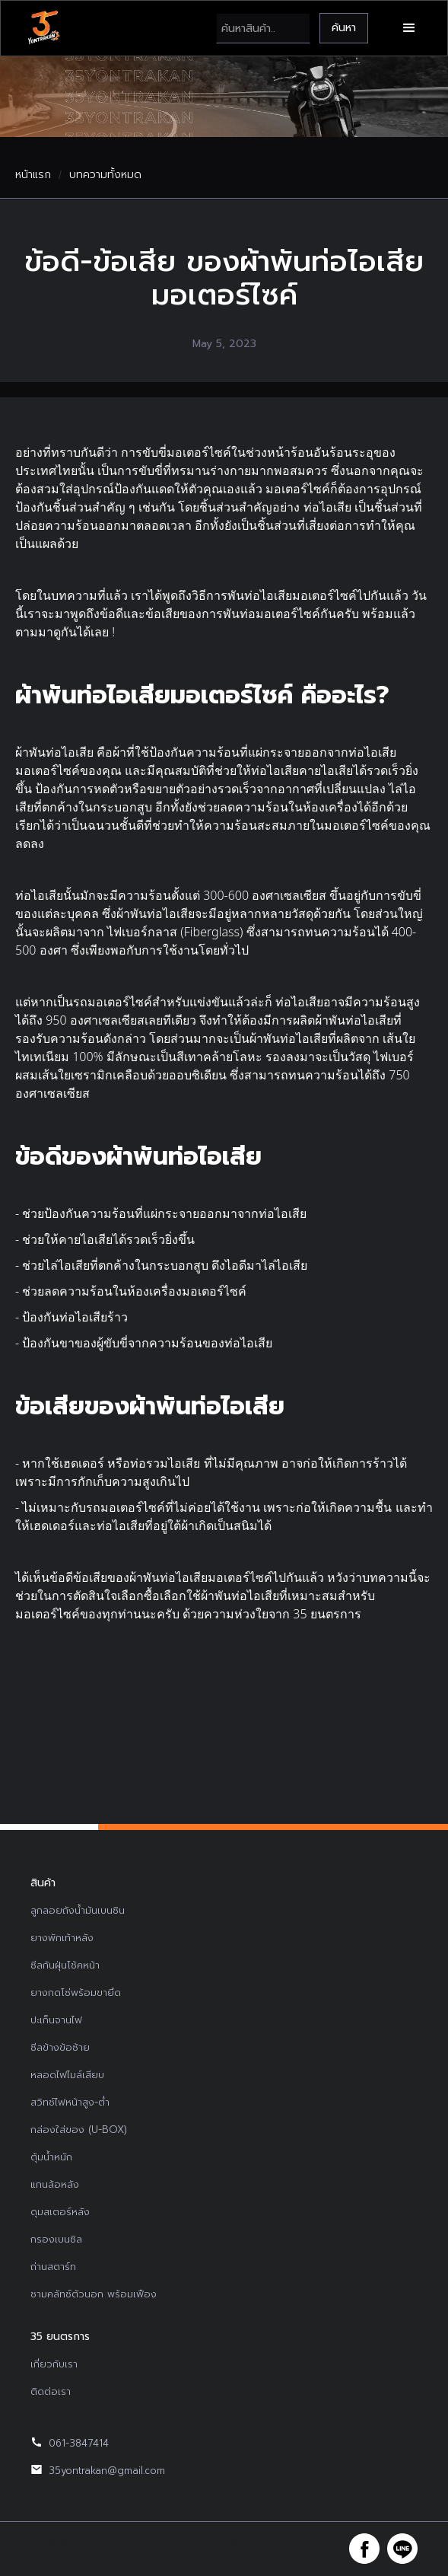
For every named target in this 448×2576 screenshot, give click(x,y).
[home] (43, 28)
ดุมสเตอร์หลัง (60, 2212)
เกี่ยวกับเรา (54, 2364)
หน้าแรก (33, 175)
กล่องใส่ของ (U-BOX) (78, 2129)
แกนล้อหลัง (54, 2184)
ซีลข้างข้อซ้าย (60, 2047)
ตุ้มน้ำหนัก (51, 2157)
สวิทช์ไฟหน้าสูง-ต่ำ (70, 2102)
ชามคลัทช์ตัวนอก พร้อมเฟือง (93, 2294)
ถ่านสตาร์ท (53, 2266)
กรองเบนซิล (56, 2239)
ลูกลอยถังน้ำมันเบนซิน (77, 1910)
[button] (409, 28)
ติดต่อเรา (50, 2391)
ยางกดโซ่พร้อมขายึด (75, 1992)
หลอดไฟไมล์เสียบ (67, 2074)
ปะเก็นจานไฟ (56, 2020)
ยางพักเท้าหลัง (62, 1937)
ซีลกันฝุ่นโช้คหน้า (65, 1965)
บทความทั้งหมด (105, 175)
